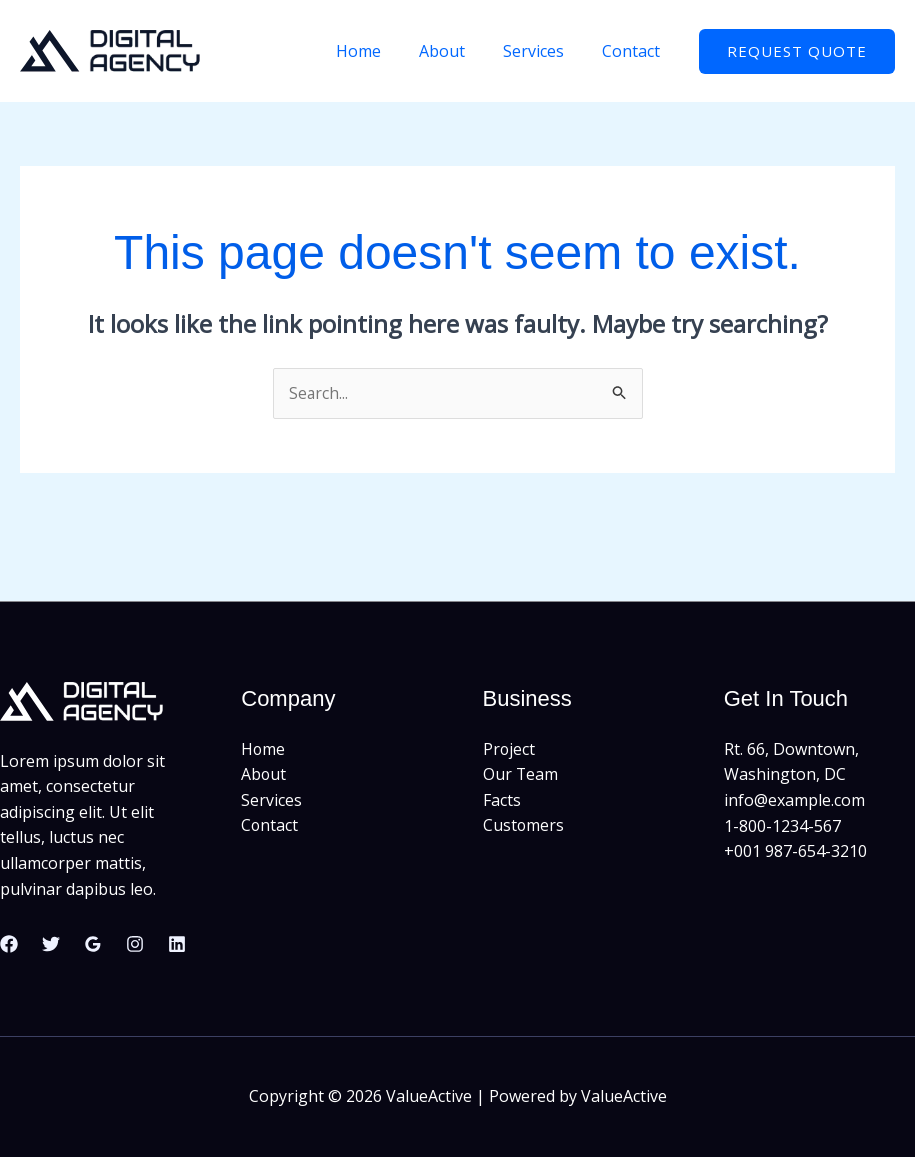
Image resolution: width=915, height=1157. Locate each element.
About (457, 51)
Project (509, 749)
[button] (797, 51)
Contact (634, 51)
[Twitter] (51, 944)
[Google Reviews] (93, 944)
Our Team (521, 775)
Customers (524, 826)
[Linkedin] (177, 944)
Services (542, 51)
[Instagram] (135, 944)
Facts (502, 800)
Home (379, 51)
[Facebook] (9, 944)
